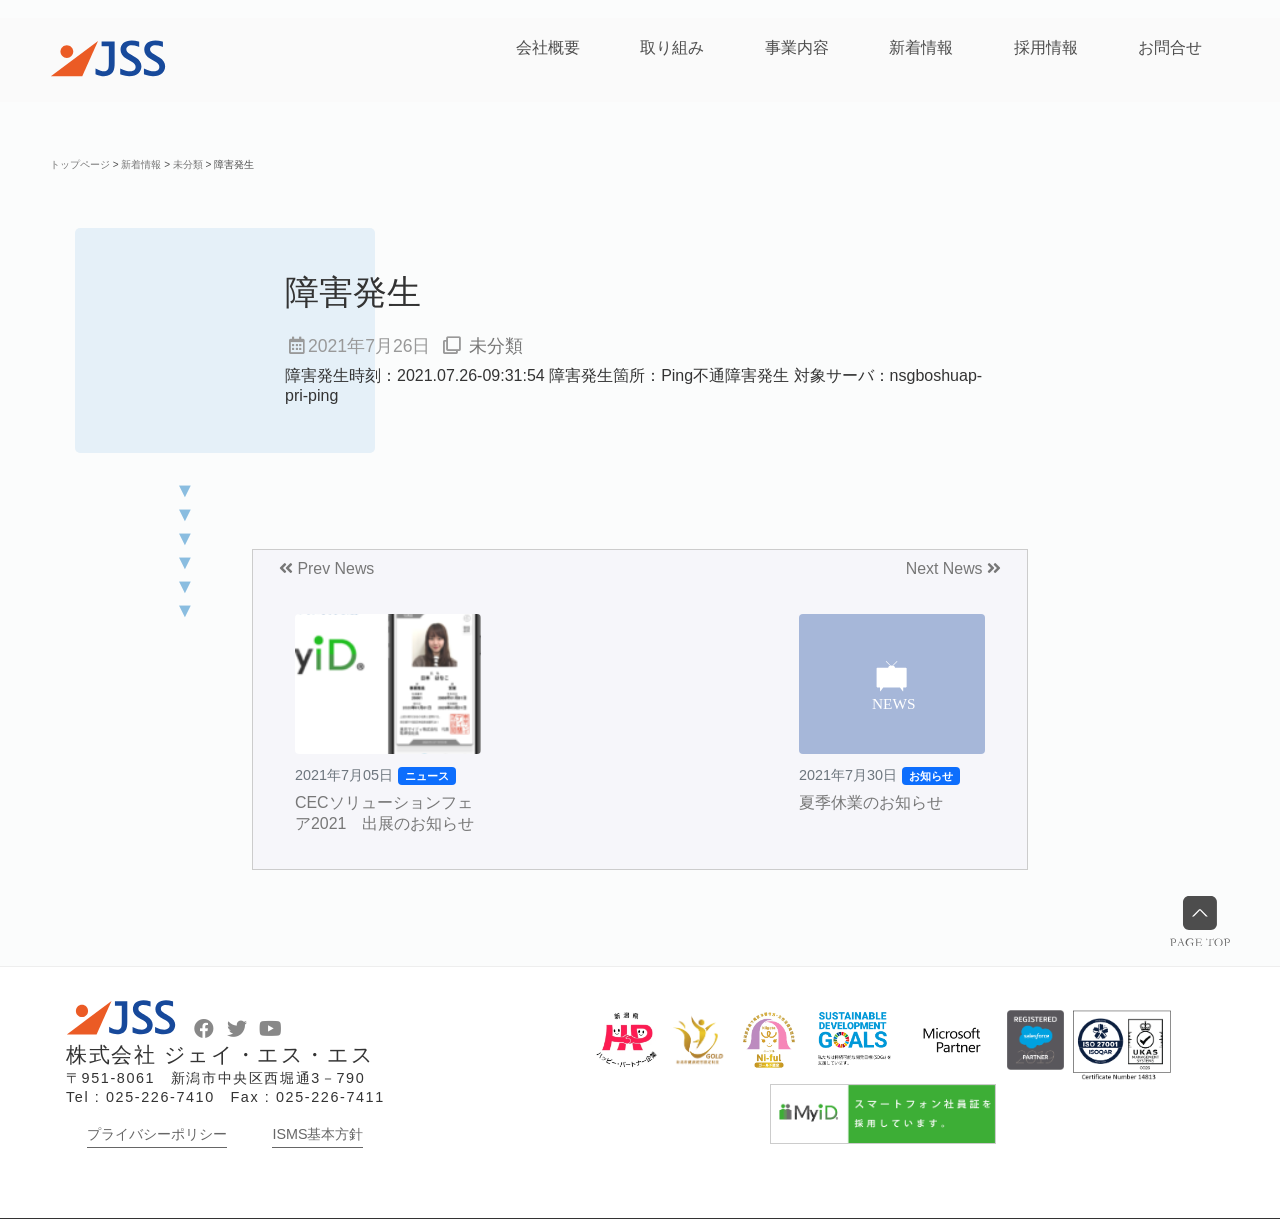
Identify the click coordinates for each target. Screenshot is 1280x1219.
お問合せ (1170, 47)
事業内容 (797, 47)
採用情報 (1046, 47)
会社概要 (548, 47)
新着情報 (921, 47)
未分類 (496, 346)
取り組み (672, 47)
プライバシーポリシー (157, 1134)
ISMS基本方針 (317, 1134)
